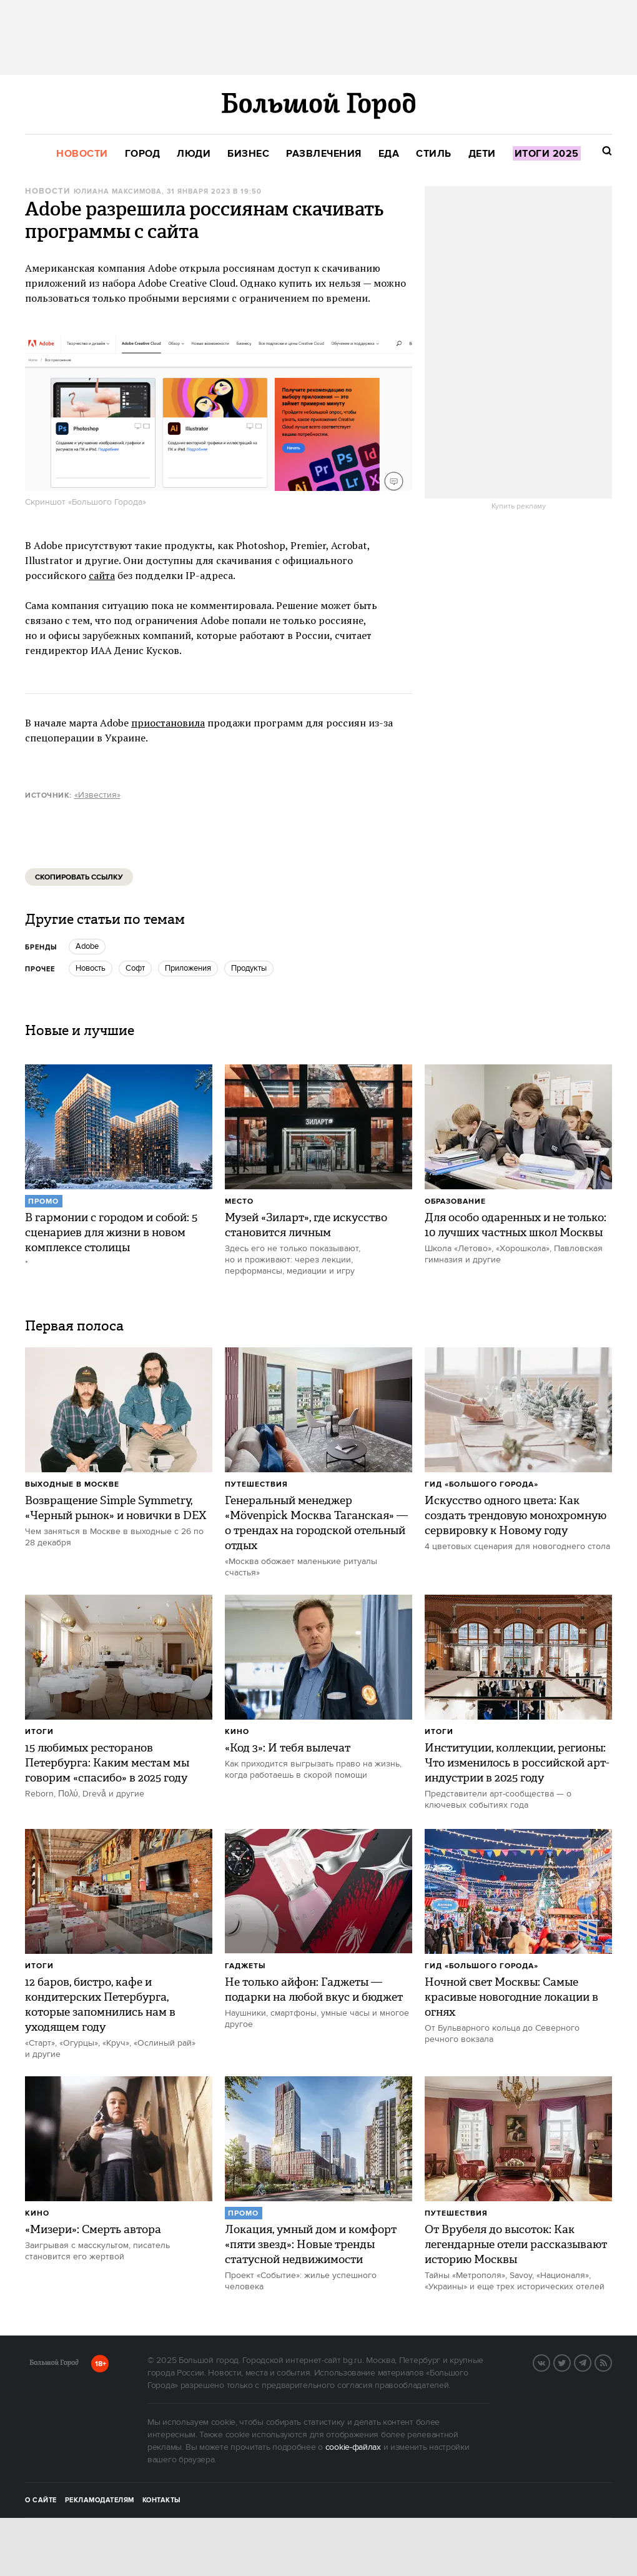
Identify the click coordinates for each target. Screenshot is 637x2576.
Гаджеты (245, 1966)
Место (239, 1201)
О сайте (41, 2500)
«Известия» (97, 795)
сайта (102, 575)
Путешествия (256, 1484)
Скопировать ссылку (79, 877)
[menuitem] (82, 154)
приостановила (168, 723)
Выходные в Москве (72, 1484)
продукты (249, 968)
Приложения (188, 968)
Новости (47, 191)
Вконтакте (549, 2361)
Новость (91, 968)
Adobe (87, 946)
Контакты (161, 2500)
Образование (455, 1201)
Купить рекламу (518, 506)
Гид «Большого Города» (481, 1484)
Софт (135, 968)
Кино (237, 1731)
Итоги (39, 1731)
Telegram (590, 2361)
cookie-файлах (353, 2447)
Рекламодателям (99, 2500)
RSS (611, 2361)
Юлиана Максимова (118, 191)
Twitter (570, 2361)
